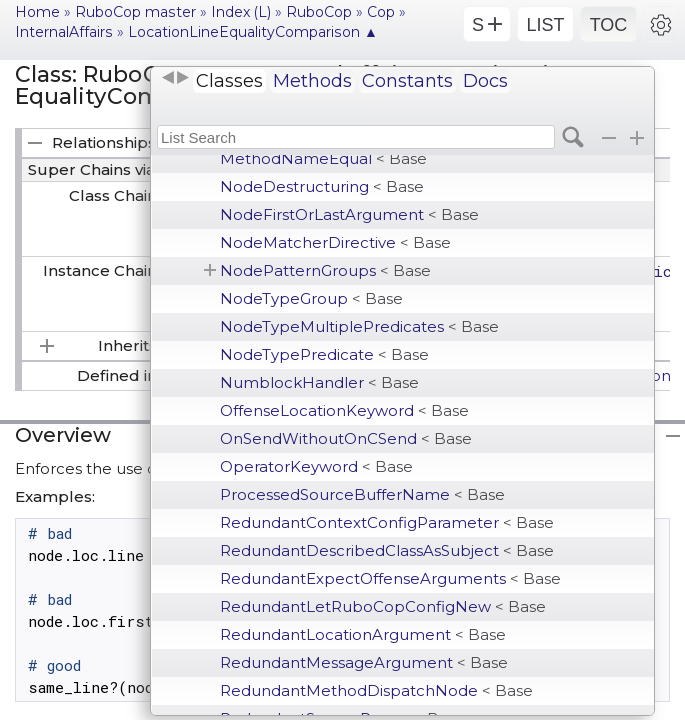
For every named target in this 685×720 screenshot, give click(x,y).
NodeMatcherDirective (335, 242)
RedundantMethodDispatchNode (376, 690)
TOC (609, 25)
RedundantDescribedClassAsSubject (387, 550)
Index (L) (241, 12)
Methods (312, 81)
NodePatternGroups (325, 270)
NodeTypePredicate (324, 354)
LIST (545, 25)
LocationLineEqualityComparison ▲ (253, 32)
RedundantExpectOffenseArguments (390, 578)
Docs (485, 81)
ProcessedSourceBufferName (362, 494)
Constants (407, 81)
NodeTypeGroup (311, 298)
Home (37, 12)
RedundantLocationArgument (363, 634)
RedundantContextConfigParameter (387, 522)
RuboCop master (135, 12)
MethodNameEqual (323, 158)
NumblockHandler (319, 382)
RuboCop (319, 12)
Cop (381, 12)
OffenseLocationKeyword (344, 410)
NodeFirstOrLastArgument (349, 214)
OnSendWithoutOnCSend (346, 438)
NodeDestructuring (322, 186)
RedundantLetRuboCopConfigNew (383, 606)
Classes (229, 81)
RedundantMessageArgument (364, 662)
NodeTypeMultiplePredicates (359, 326)
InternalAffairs (64, 32)
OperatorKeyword (316, 466)
